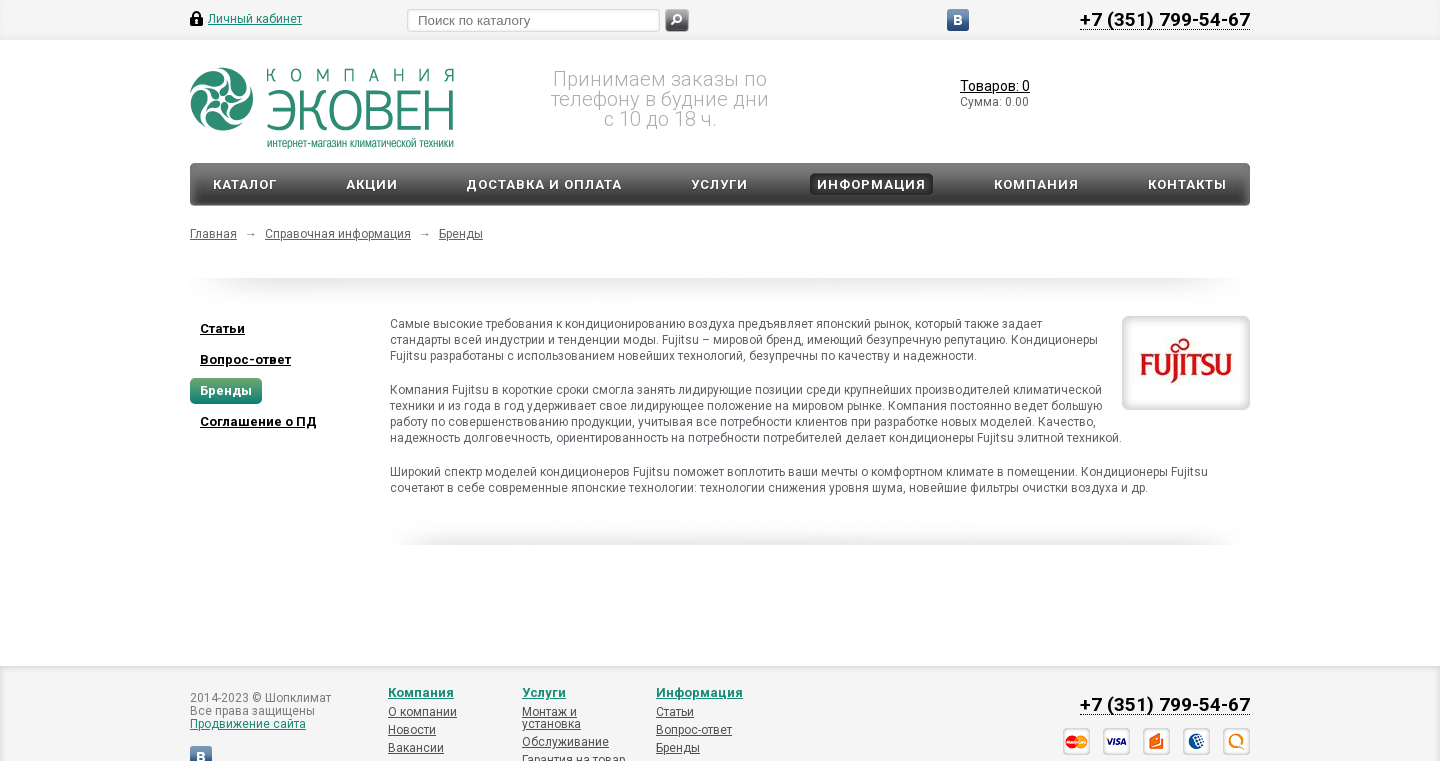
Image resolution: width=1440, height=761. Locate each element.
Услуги (719, 184)
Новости (412, 730)
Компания (1036, 184)
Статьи (675, 712)
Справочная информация (338, 234)
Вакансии (416, 748)
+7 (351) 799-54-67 (1165, 19)
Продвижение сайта (248, 724)
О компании (422, 712)
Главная (213, 234)
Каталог (245, 184)
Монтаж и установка (551, 718)
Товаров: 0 (995, 86)
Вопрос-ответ (694, 730)
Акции (372, 184)
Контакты (1187, 184)
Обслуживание (565, 742)
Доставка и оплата (544, 184)
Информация (871, 184)
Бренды (461, 234)
